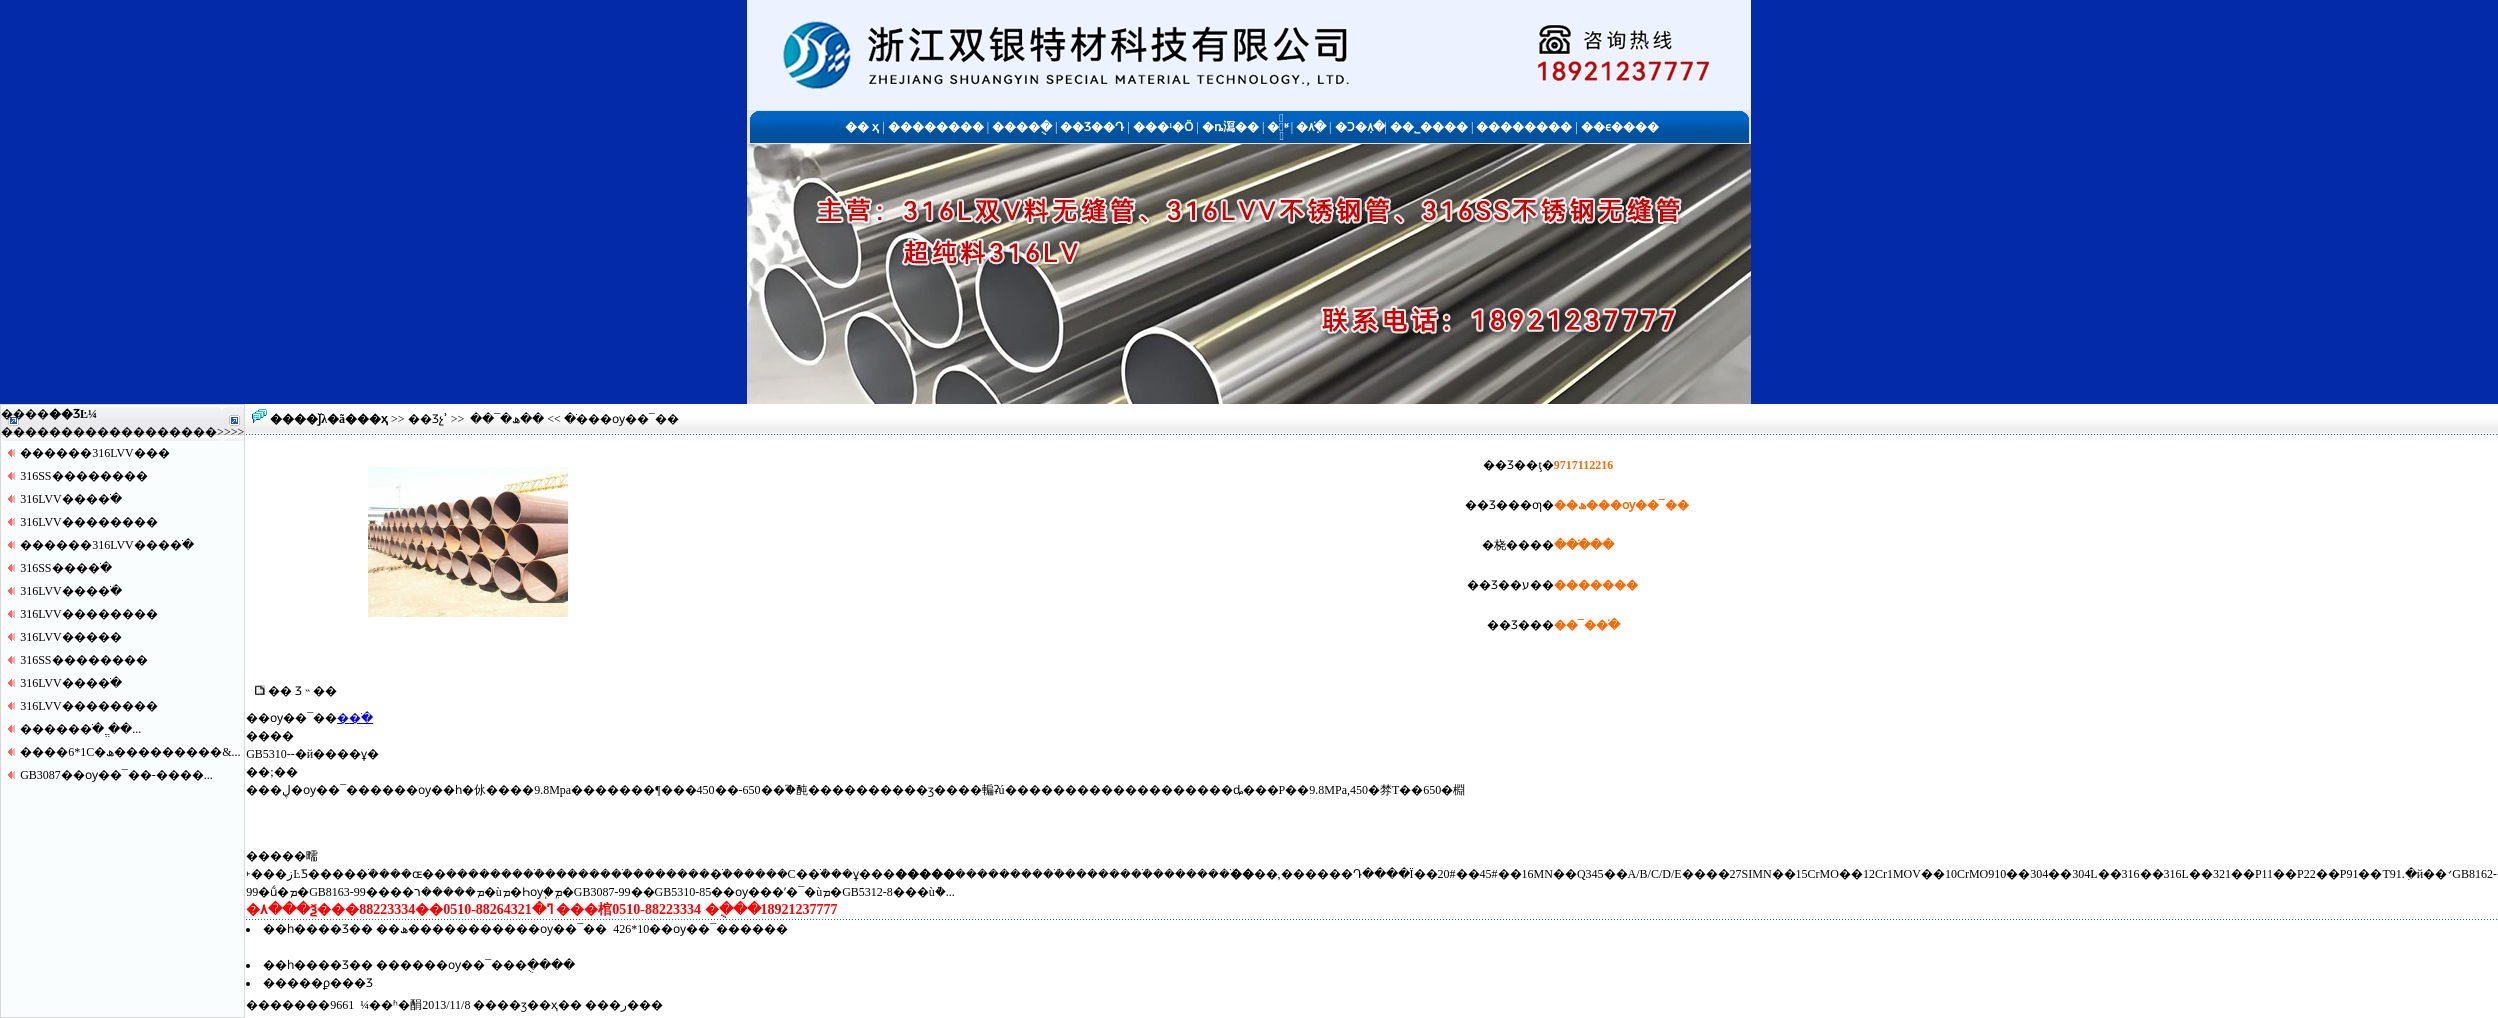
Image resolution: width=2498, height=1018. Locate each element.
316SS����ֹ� (65, 568)
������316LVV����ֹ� (107, 545)
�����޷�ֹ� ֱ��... (80, 729)
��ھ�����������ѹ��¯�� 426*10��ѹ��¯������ (582, 929)
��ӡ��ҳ (527, 1005)
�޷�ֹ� (355, 718)
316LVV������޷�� (89, 522)
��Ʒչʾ (428, 419)
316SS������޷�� (83, 476)
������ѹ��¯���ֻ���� (475, 965)
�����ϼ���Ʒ (318, 983)
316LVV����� (71, 637)
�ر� (624, 1005)
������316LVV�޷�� (95, 453)
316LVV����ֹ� (71, 499)
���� (193, 432)
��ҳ (372, 419)
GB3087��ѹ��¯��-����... (116, 775)
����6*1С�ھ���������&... (130, 752)
